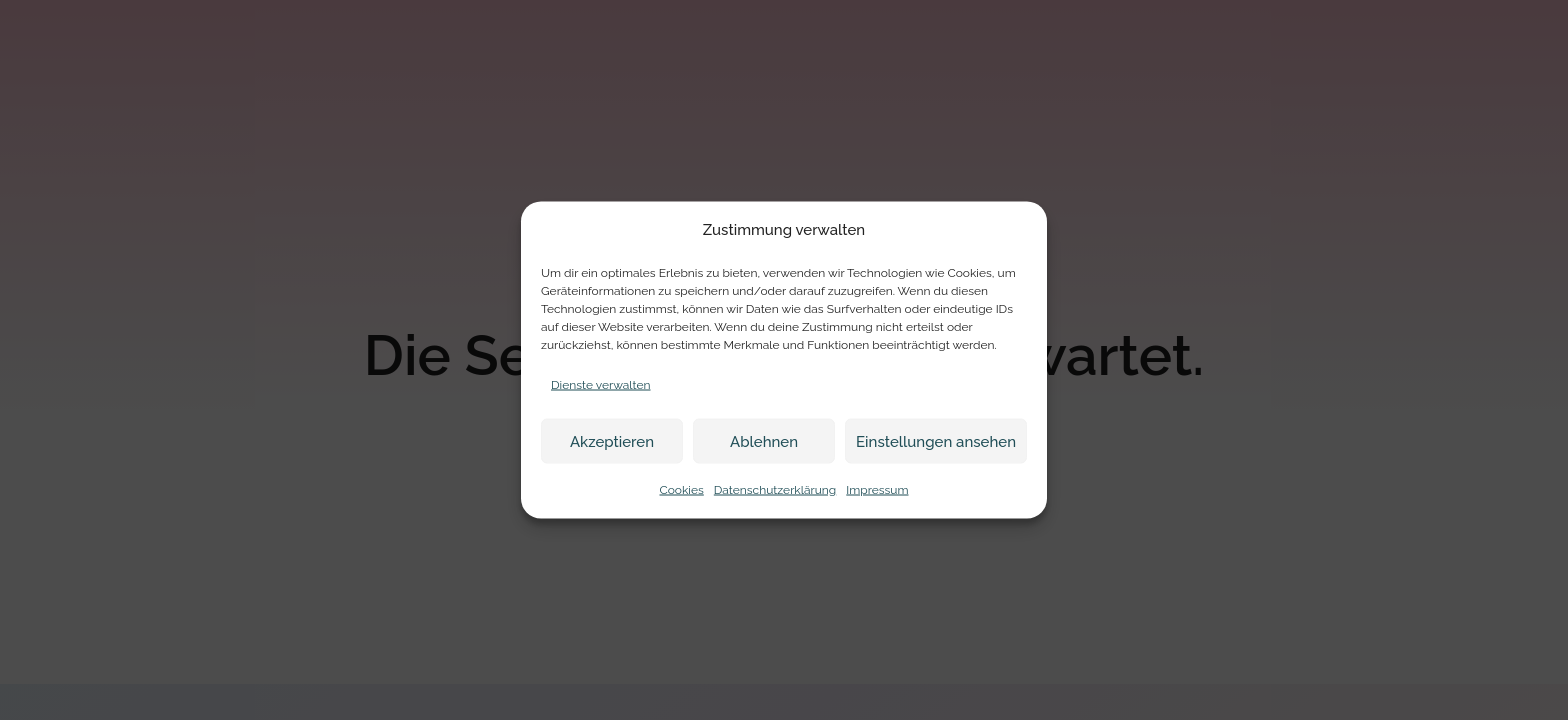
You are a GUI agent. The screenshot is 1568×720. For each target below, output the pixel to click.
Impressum (877, 490)
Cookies (681, 490)
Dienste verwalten (601, 385)
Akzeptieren (612, 441)
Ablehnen (764, 441)
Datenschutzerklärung (775, 490)
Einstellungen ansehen (936, 441)
